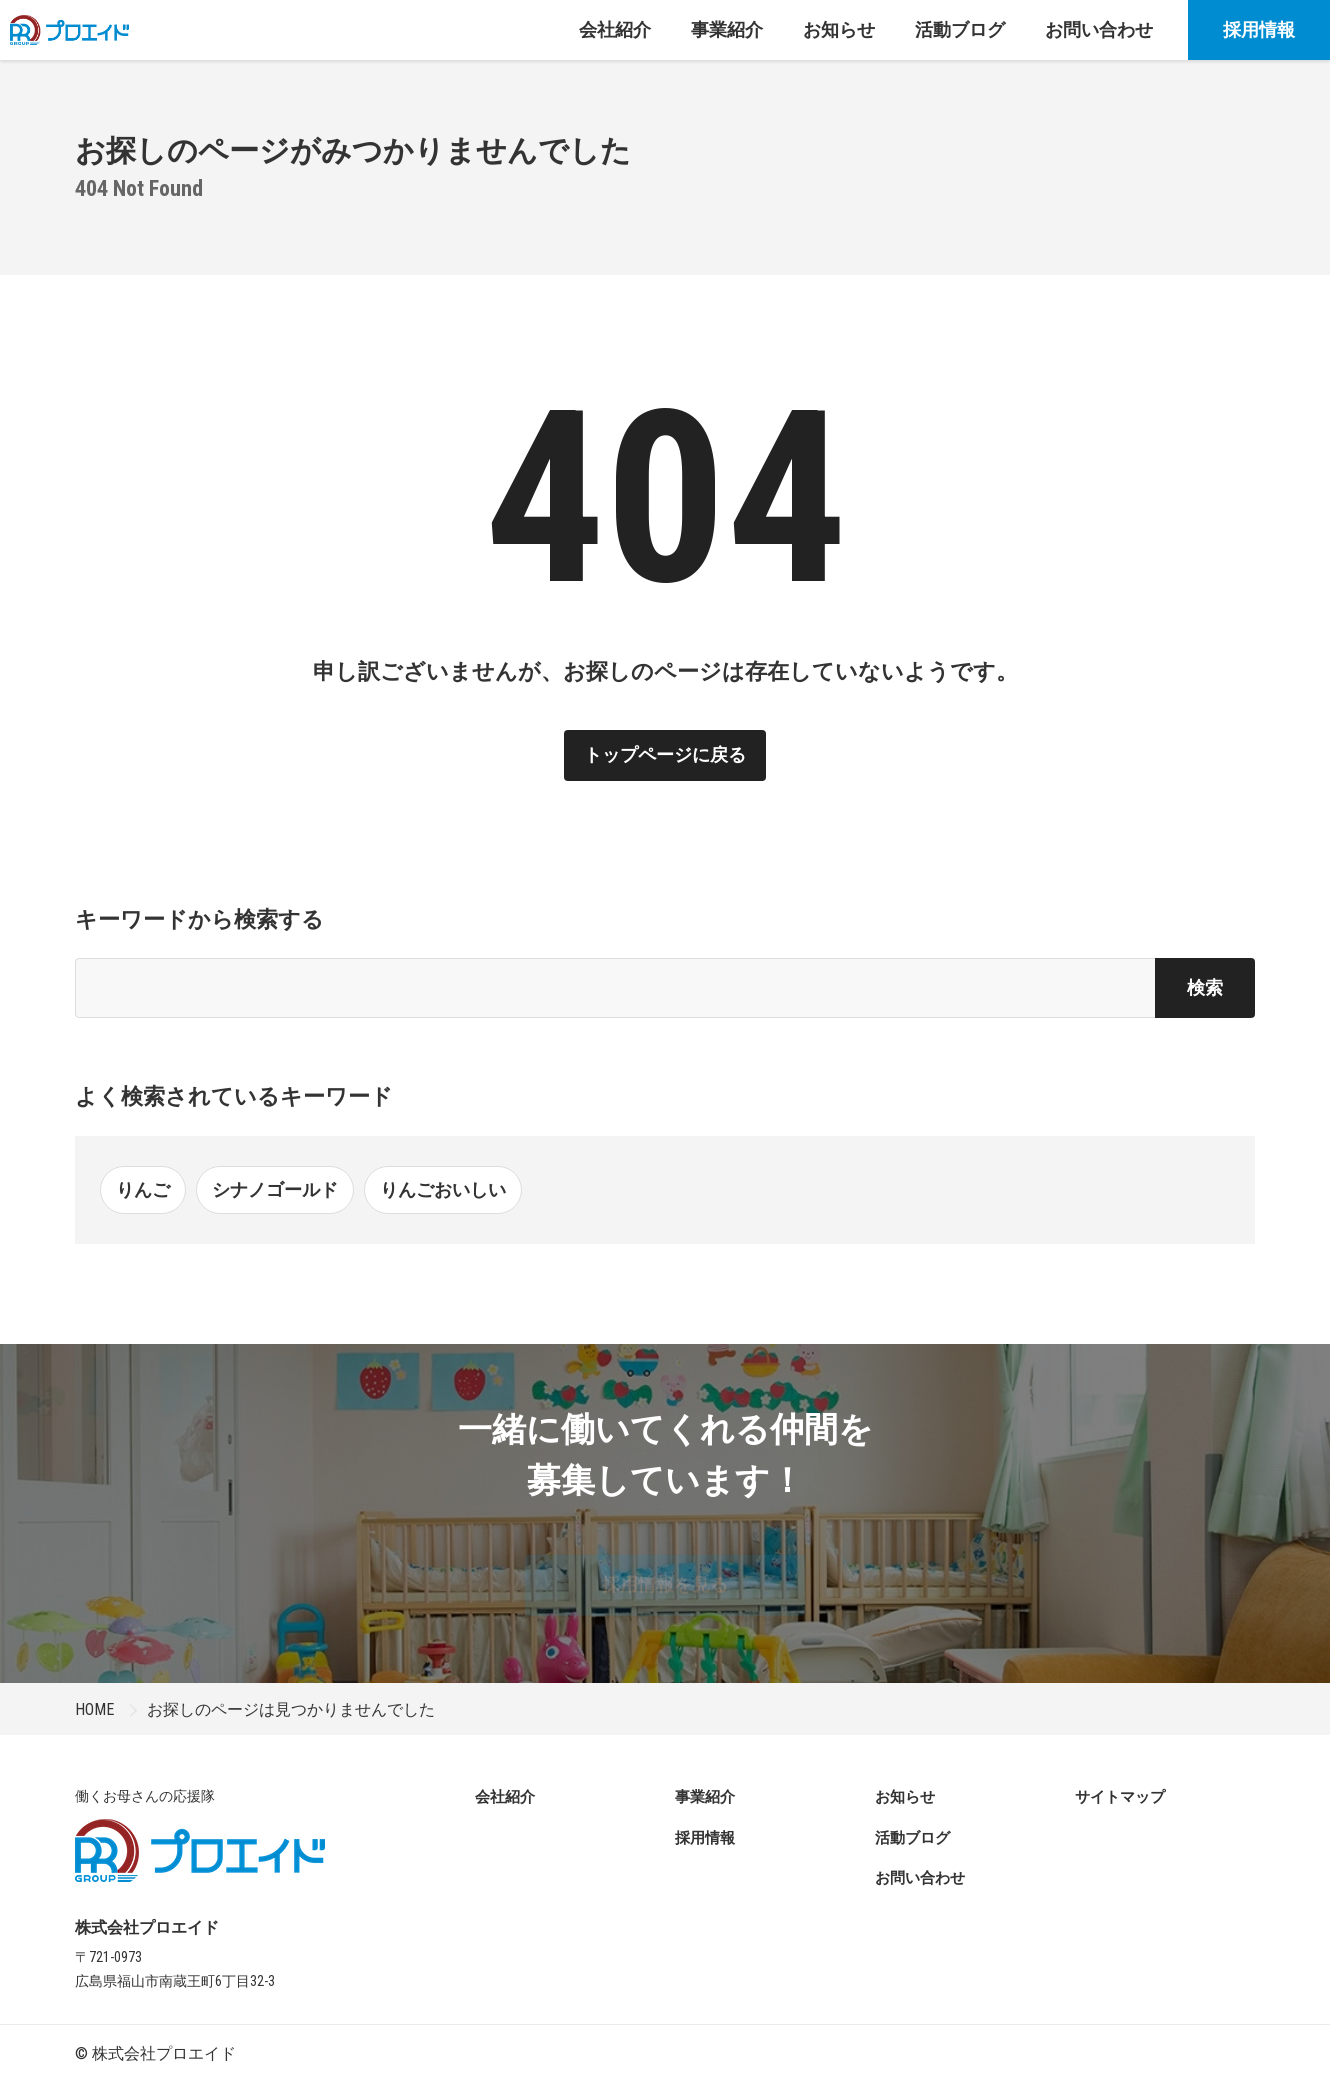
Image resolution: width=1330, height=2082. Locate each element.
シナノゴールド (275, 1189)
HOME (94, 1709)
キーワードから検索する (199, 919)
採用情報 (1259, 29)
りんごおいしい (443, 1189)
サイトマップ (1120, 1797)
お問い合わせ (920, 1878)
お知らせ (905, 1797)
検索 (1205, 987)
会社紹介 (505, 1797)
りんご (143, 1189)
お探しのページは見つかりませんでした (291, 1709)
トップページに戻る (665, 754)
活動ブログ (912, 1838)
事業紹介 (705, 1797)
